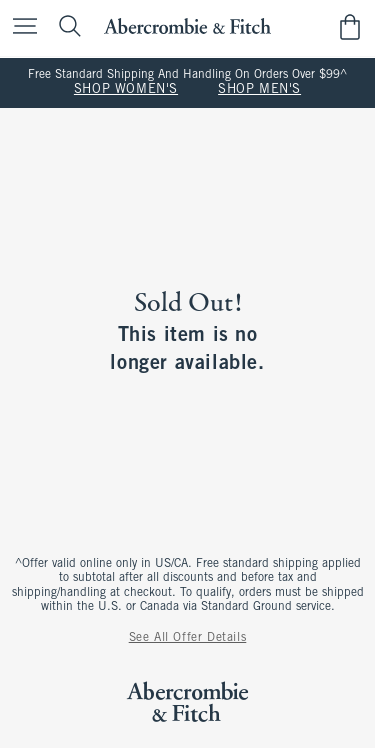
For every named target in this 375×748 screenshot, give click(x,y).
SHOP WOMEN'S (126, 90)
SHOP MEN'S (259, 90)
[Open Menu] (20, 27)
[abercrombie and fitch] (187, 26)
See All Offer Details (188, 638)
